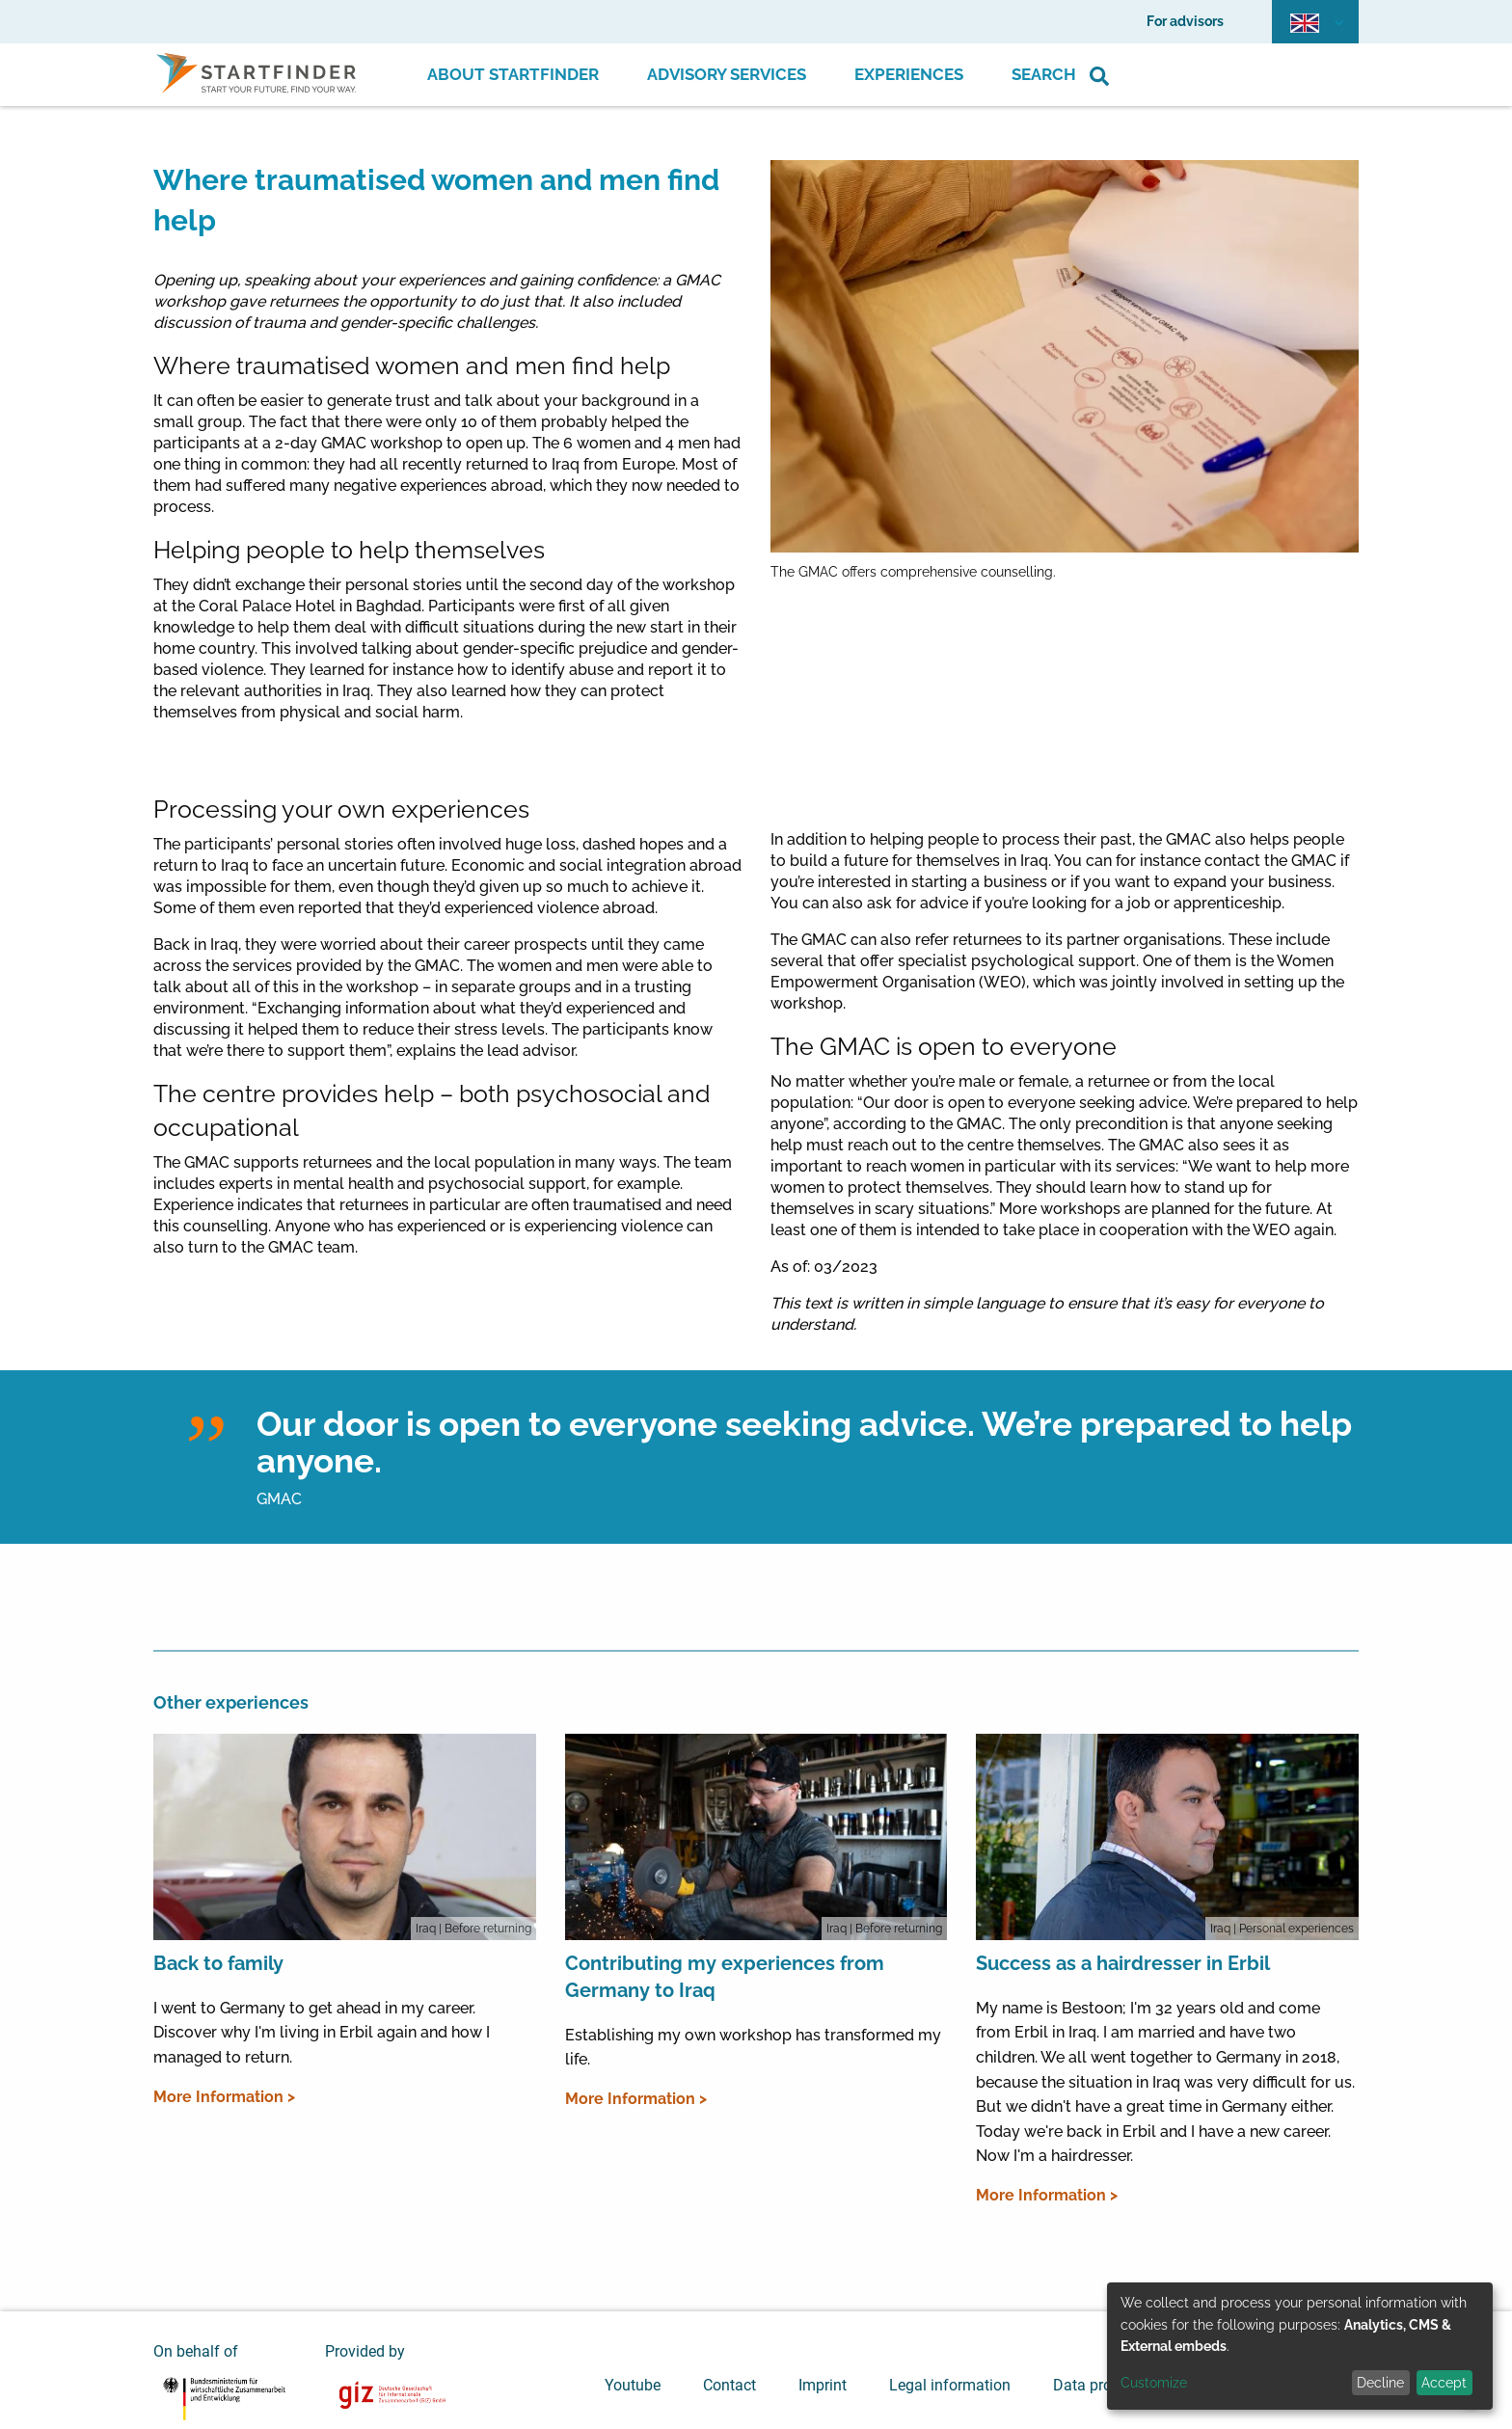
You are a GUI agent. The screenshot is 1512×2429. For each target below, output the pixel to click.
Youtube (633, 2385)
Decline (1380, 2382)
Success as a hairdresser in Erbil (1123, 1963)
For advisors (1185, 21)
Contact (729, 2385)
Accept (1444, 2382)
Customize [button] (1153, 2382)
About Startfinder (513, 74)
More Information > (224, 2097)
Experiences (908, 74)
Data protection (1105, 2385)
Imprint (822, 2385)
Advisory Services (726, 74)
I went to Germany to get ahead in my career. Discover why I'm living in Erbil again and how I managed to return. (321, 2032)
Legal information (950, 2385)
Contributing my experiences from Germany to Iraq (724, 1977)
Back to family (218, 1963)
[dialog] (1300, 2346)
